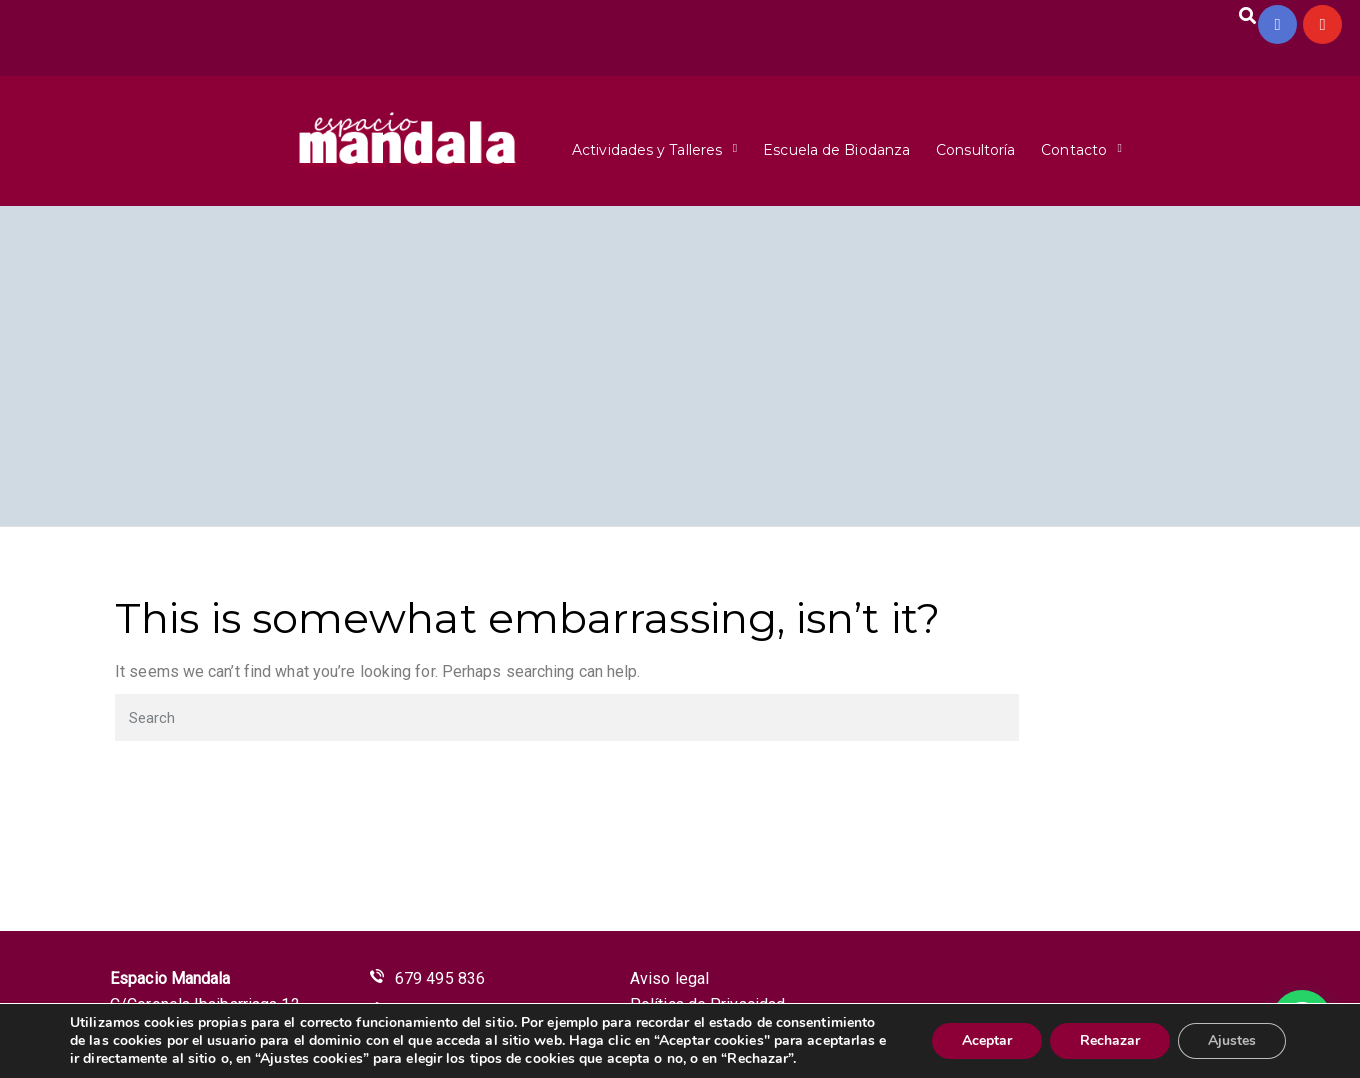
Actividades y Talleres (647, 150)
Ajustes (1232, 1040)
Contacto (1074, 150)
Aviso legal (669, 978)
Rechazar (1110, 1040)
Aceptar (987, 1040)
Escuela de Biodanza (836, 150)
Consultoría (975, 150)
